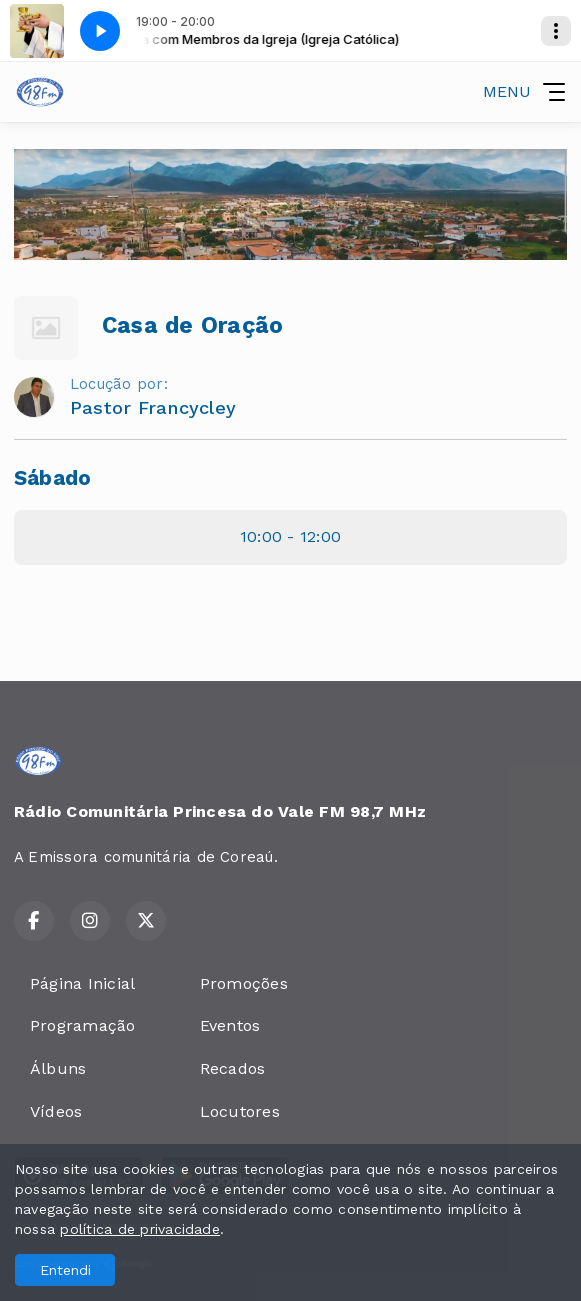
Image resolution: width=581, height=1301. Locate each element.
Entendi (65, 1270)
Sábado (52, 478)
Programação (83, 1025)
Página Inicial (82, 983)
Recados (233, 1068)
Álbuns (58, 1068)
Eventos (230, 1025)
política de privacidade (140, 1229)
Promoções (244, 983)
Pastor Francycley (153, 407)
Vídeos (56, 1111)
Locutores (240, 1111)
